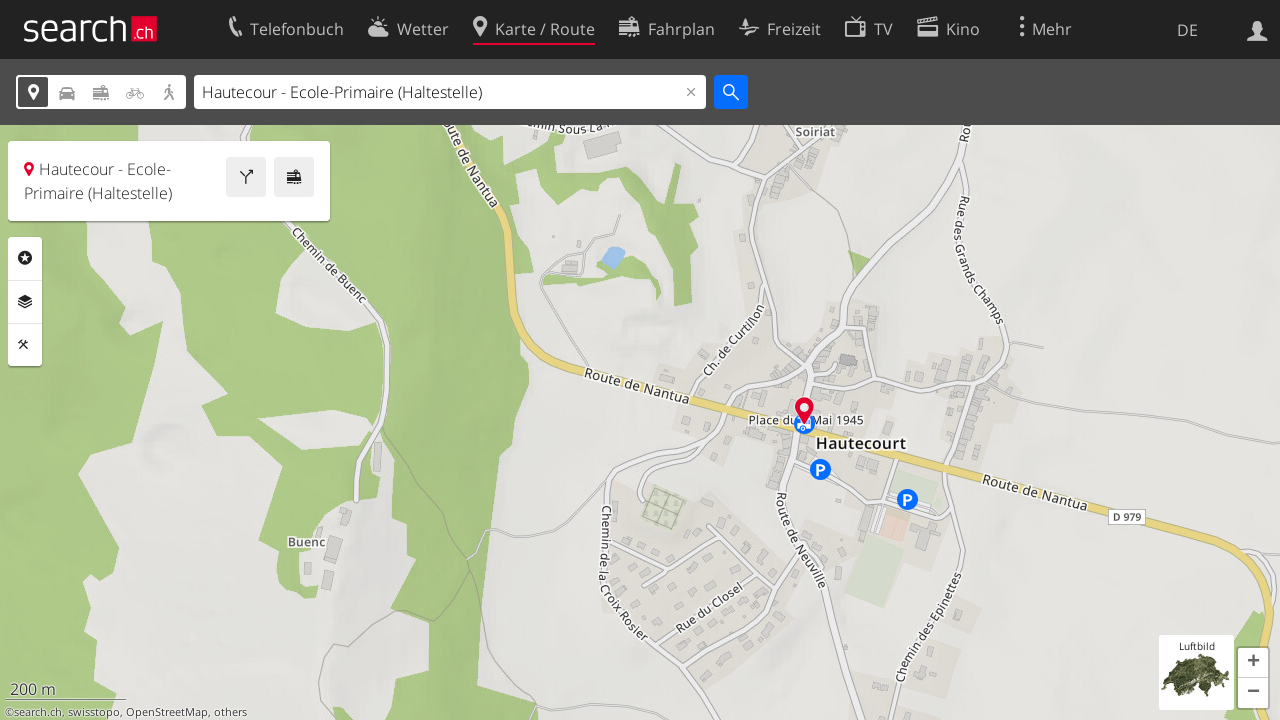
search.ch (38, 712)
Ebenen (25, 302)
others (230, 712)
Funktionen (25, 345)
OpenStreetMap (167, 712)
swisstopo (94, 712)
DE (1187, 30)
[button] (1253, 663)
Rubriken (25, 258)
